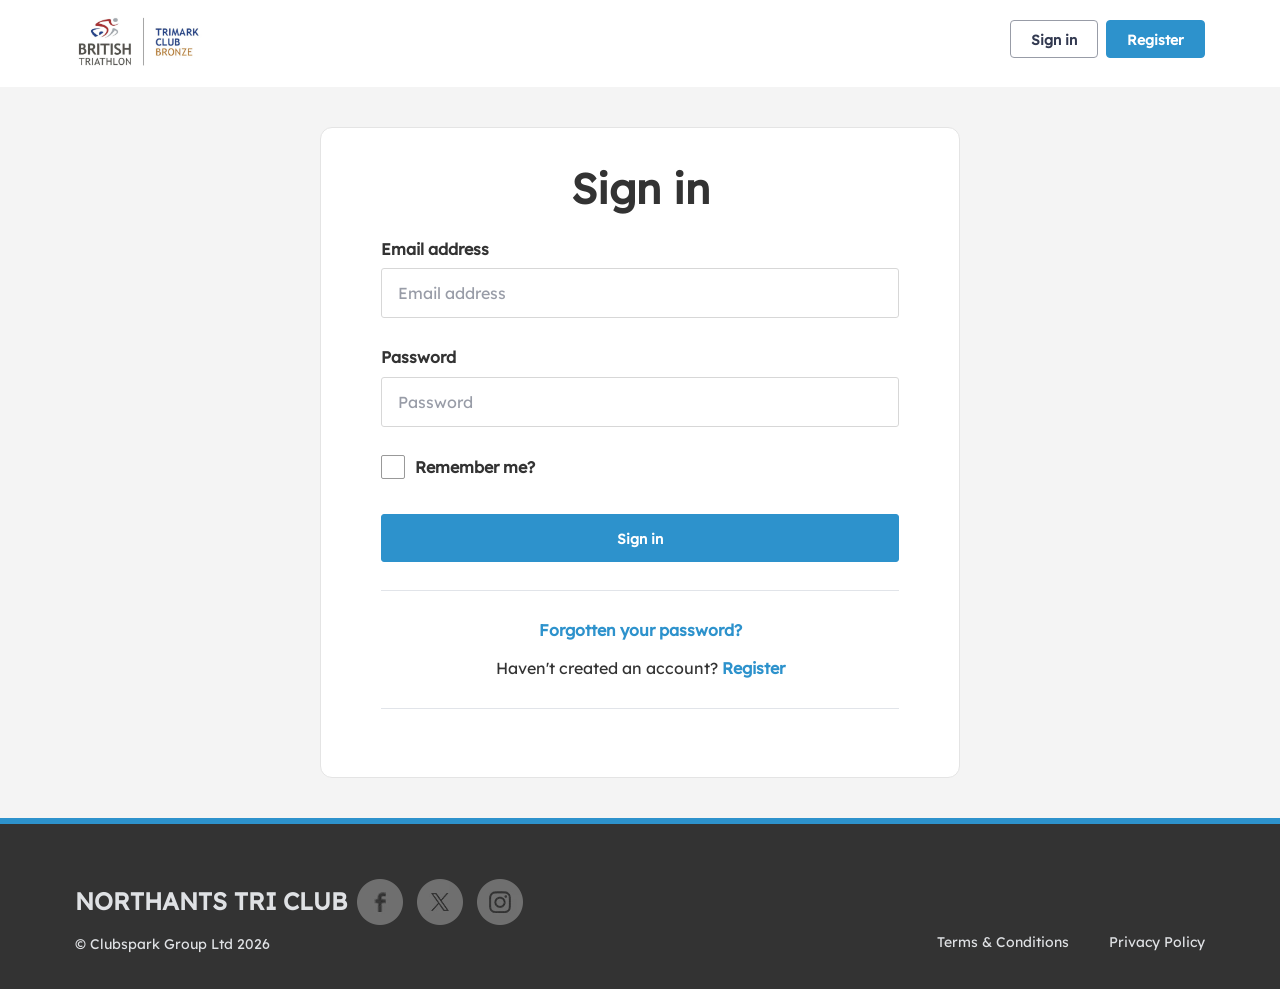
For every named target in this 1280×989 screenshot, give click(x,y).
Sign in (1054, 40)
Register (1155, 40)
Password (418, 357)
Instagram (500, 902)
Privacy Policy (1157, 942)
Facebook (380, 902)
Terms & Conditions (1003, 942)
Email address (435, 249)
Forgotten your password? (640, 630)
